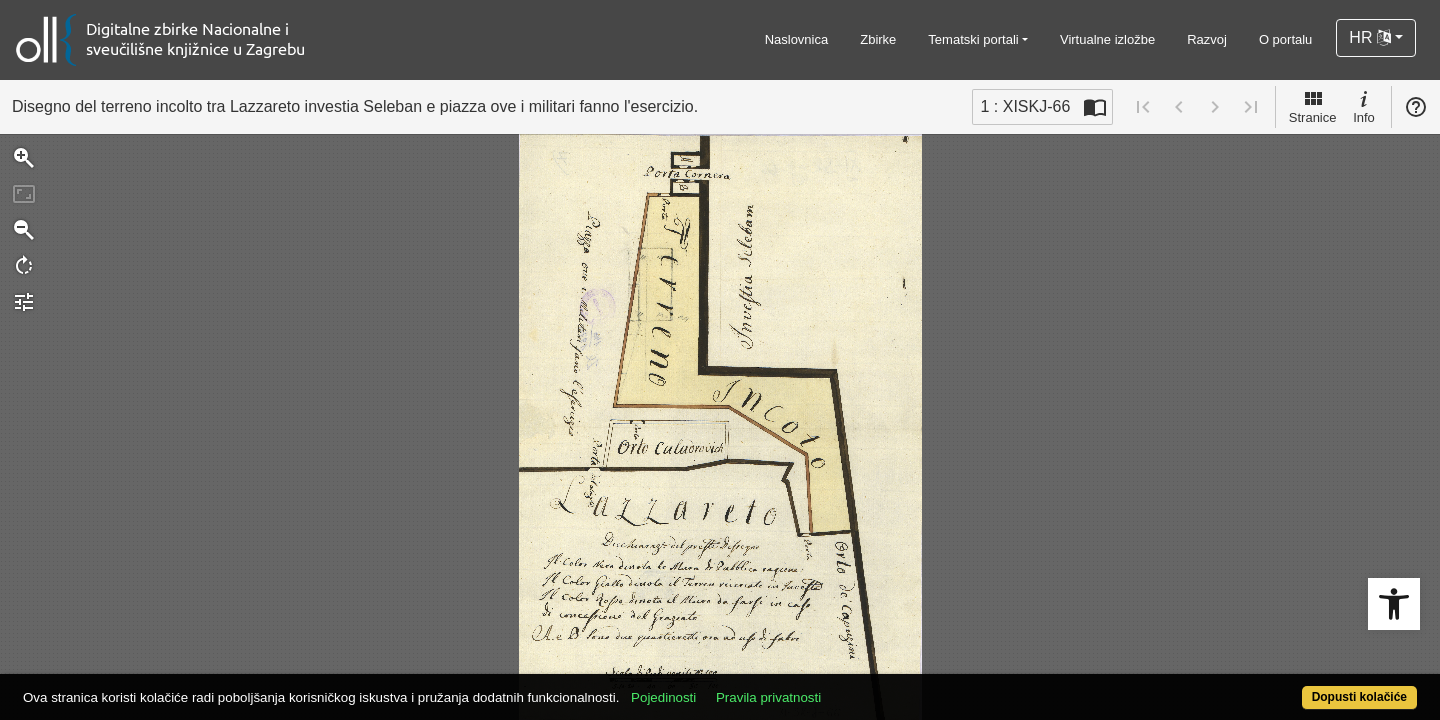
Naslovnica (797, 39)
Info (1364, 106)
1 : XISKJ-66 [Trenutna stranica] (1025, 106)
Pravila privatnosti (840, 686)
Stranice (1313, 106)
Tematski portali (973, 39)
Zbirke (878, 39)
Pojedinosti (735, 686)
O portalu (1285, 39)
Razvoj (1207, 39)
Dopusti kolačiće (1282, 686)
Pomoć (1416, 107)
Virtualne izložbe (1107, 39)
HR (1370, 37)
